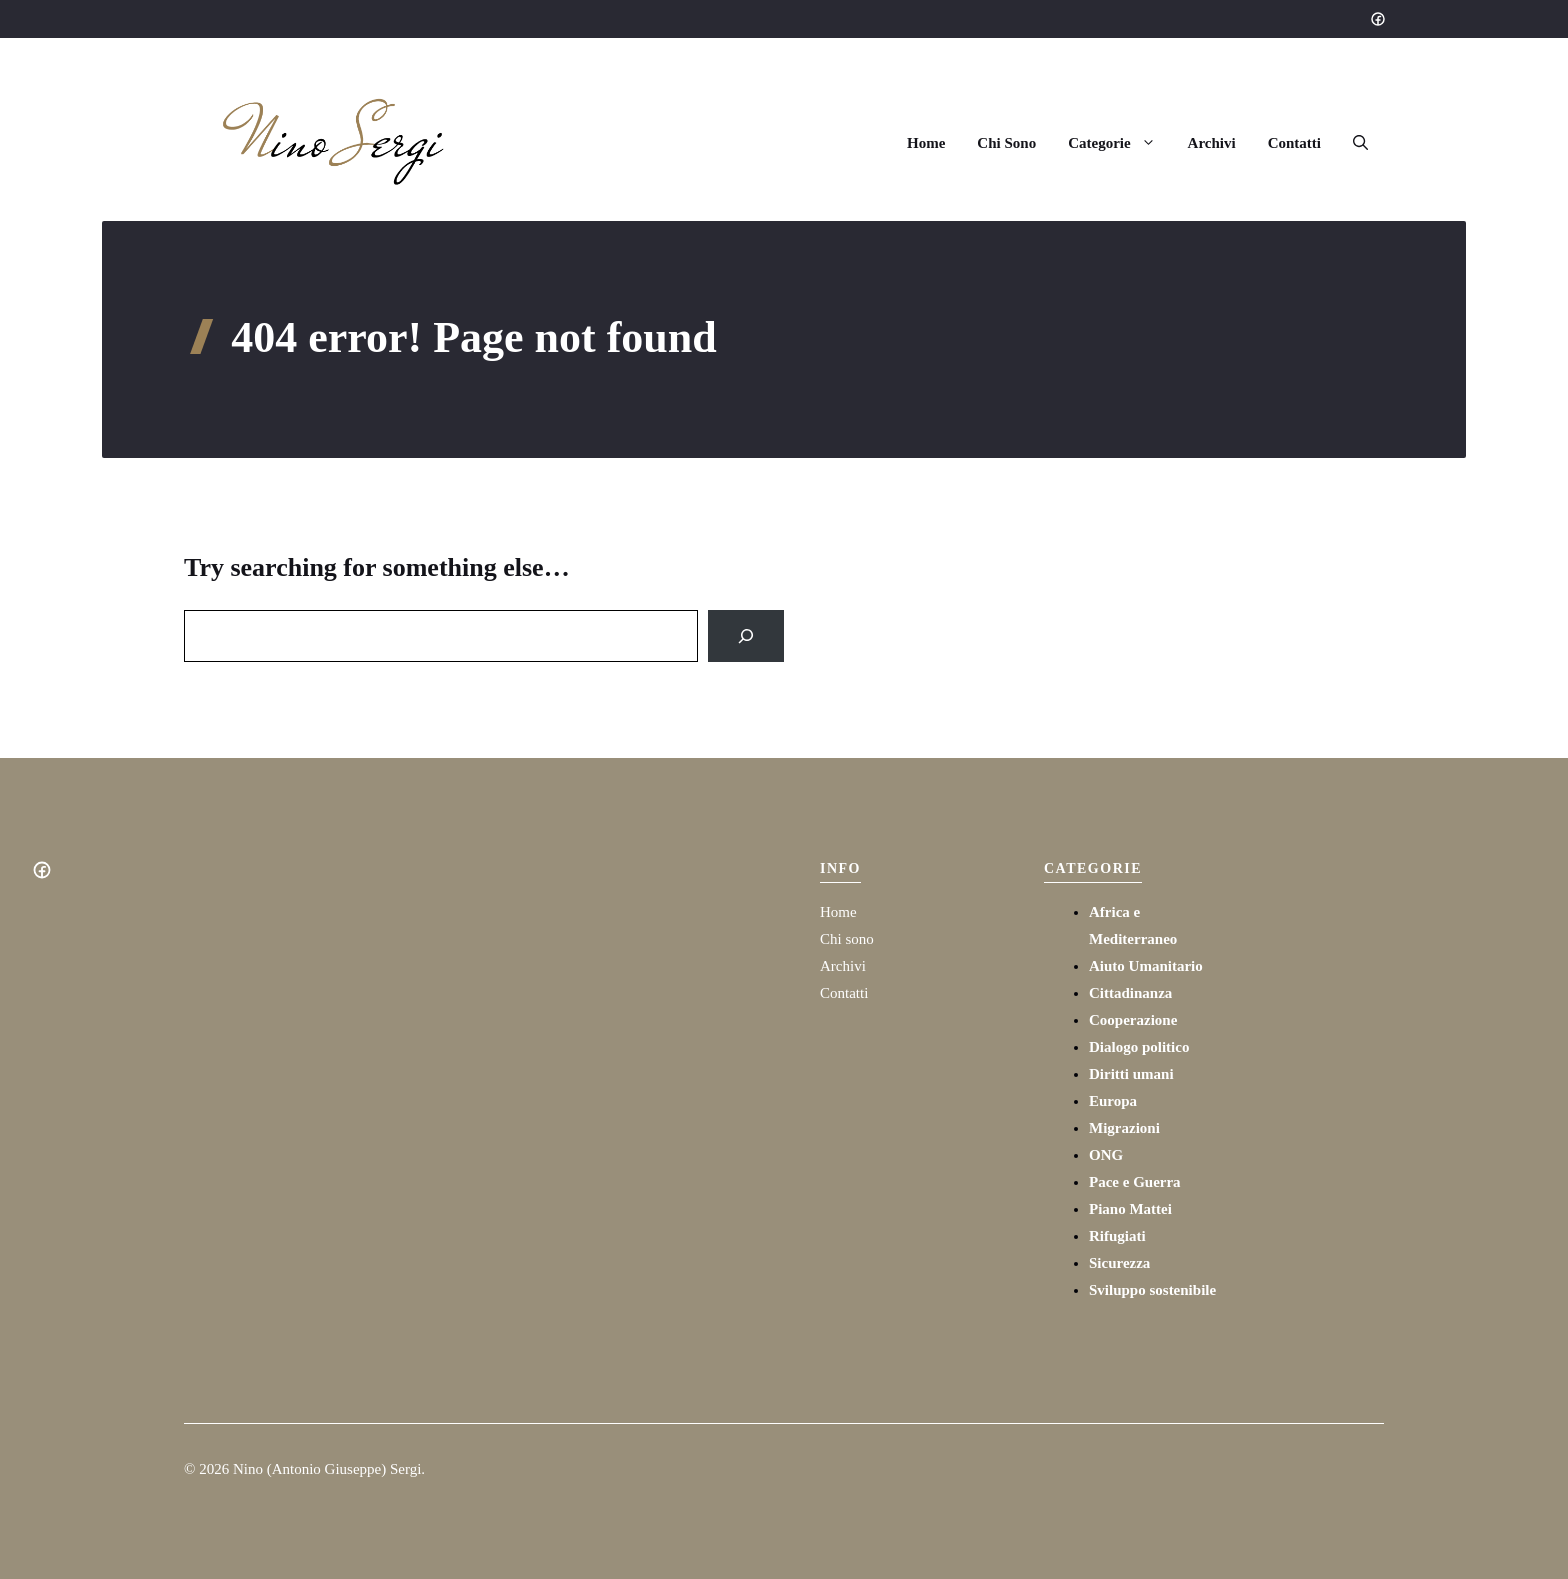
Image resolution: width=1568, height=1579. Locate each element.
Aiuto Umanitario (1146, 966)
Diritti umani (1131, 1074)
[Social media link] (1377, 19)
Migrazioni (1124, 1128)
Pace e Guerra (1135, 1182)
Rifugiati (1117, 1236)
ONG (1106, 1155)
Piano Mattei (1130, 1209)
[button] (1360, 143)
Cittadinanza (1130, 993)
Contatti (1294, 143)
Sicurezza (1119, 1263)
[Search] (746, 636)
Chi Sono (1006, 143)
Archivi (1212, 143)
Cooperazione (1133, 1020)
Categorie (1119, 143)
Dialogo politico (1139, 1047)
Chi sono (847, 939)
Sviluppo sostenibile (1152, 1290)
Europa (1113, 1101)
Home (926, 143)
